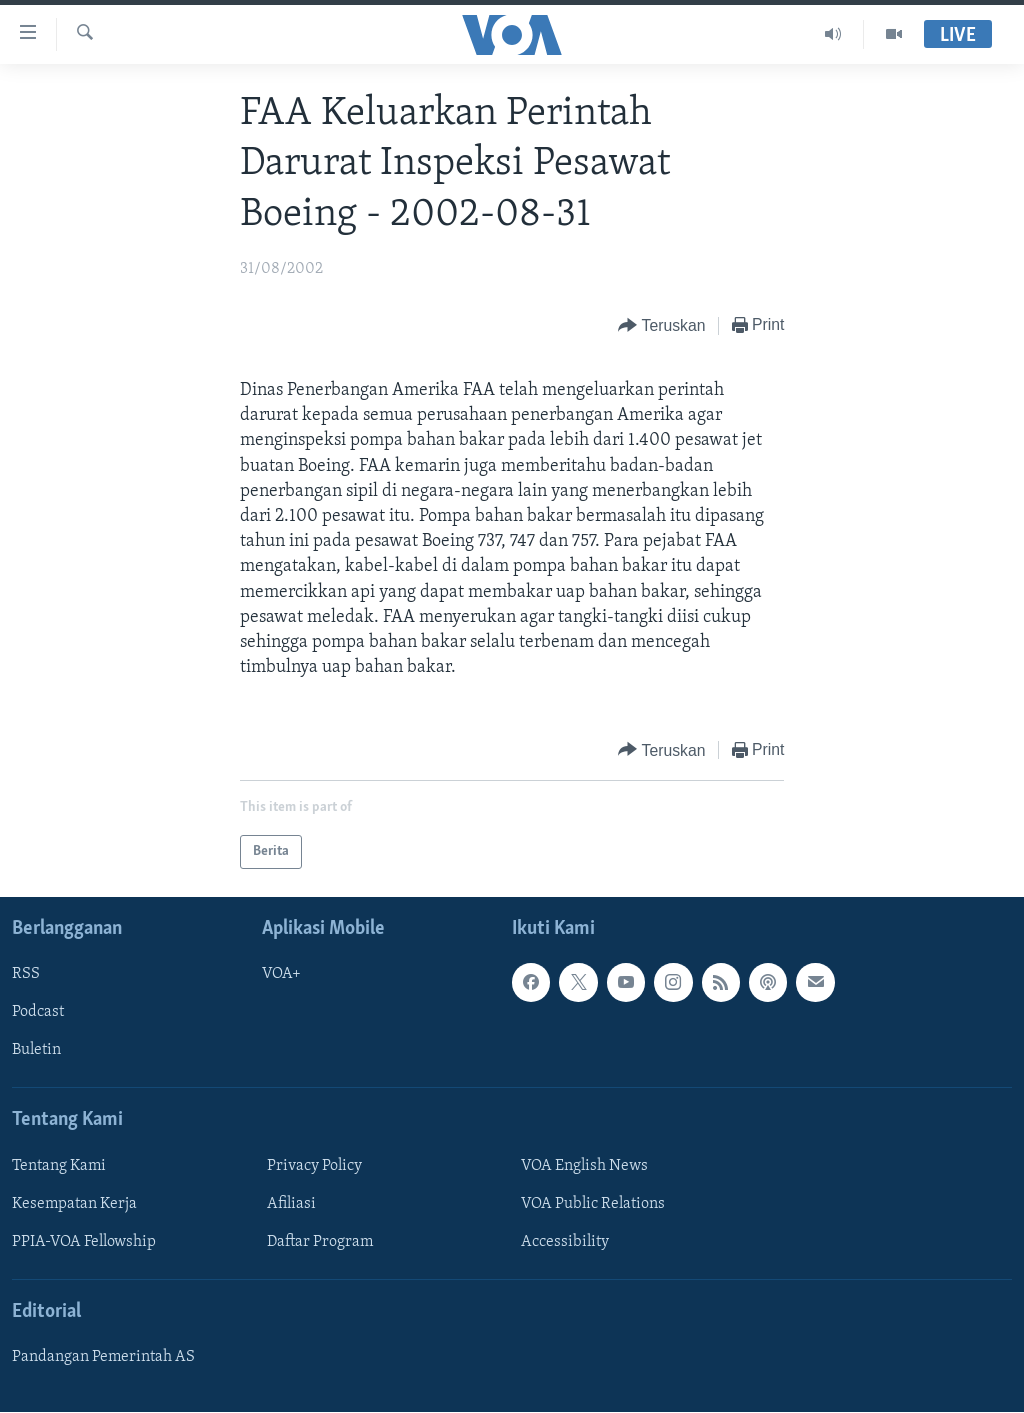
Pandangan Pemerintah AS (103, 1358)
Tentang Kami (59, 1166)
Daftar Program (320, 1242)
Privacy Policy (314, 1166)
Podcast (38, 1013)
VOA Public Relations (593, 1204)
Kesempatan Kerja (74, 1204)
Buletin (36, 1051)
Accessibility (565, 1242)
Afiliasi (291, 1204)
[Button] (661, 326)
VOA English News (584, 1166)
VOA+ (281, 975)
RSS (26, 975)
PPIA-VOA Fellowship (84, 1242)
